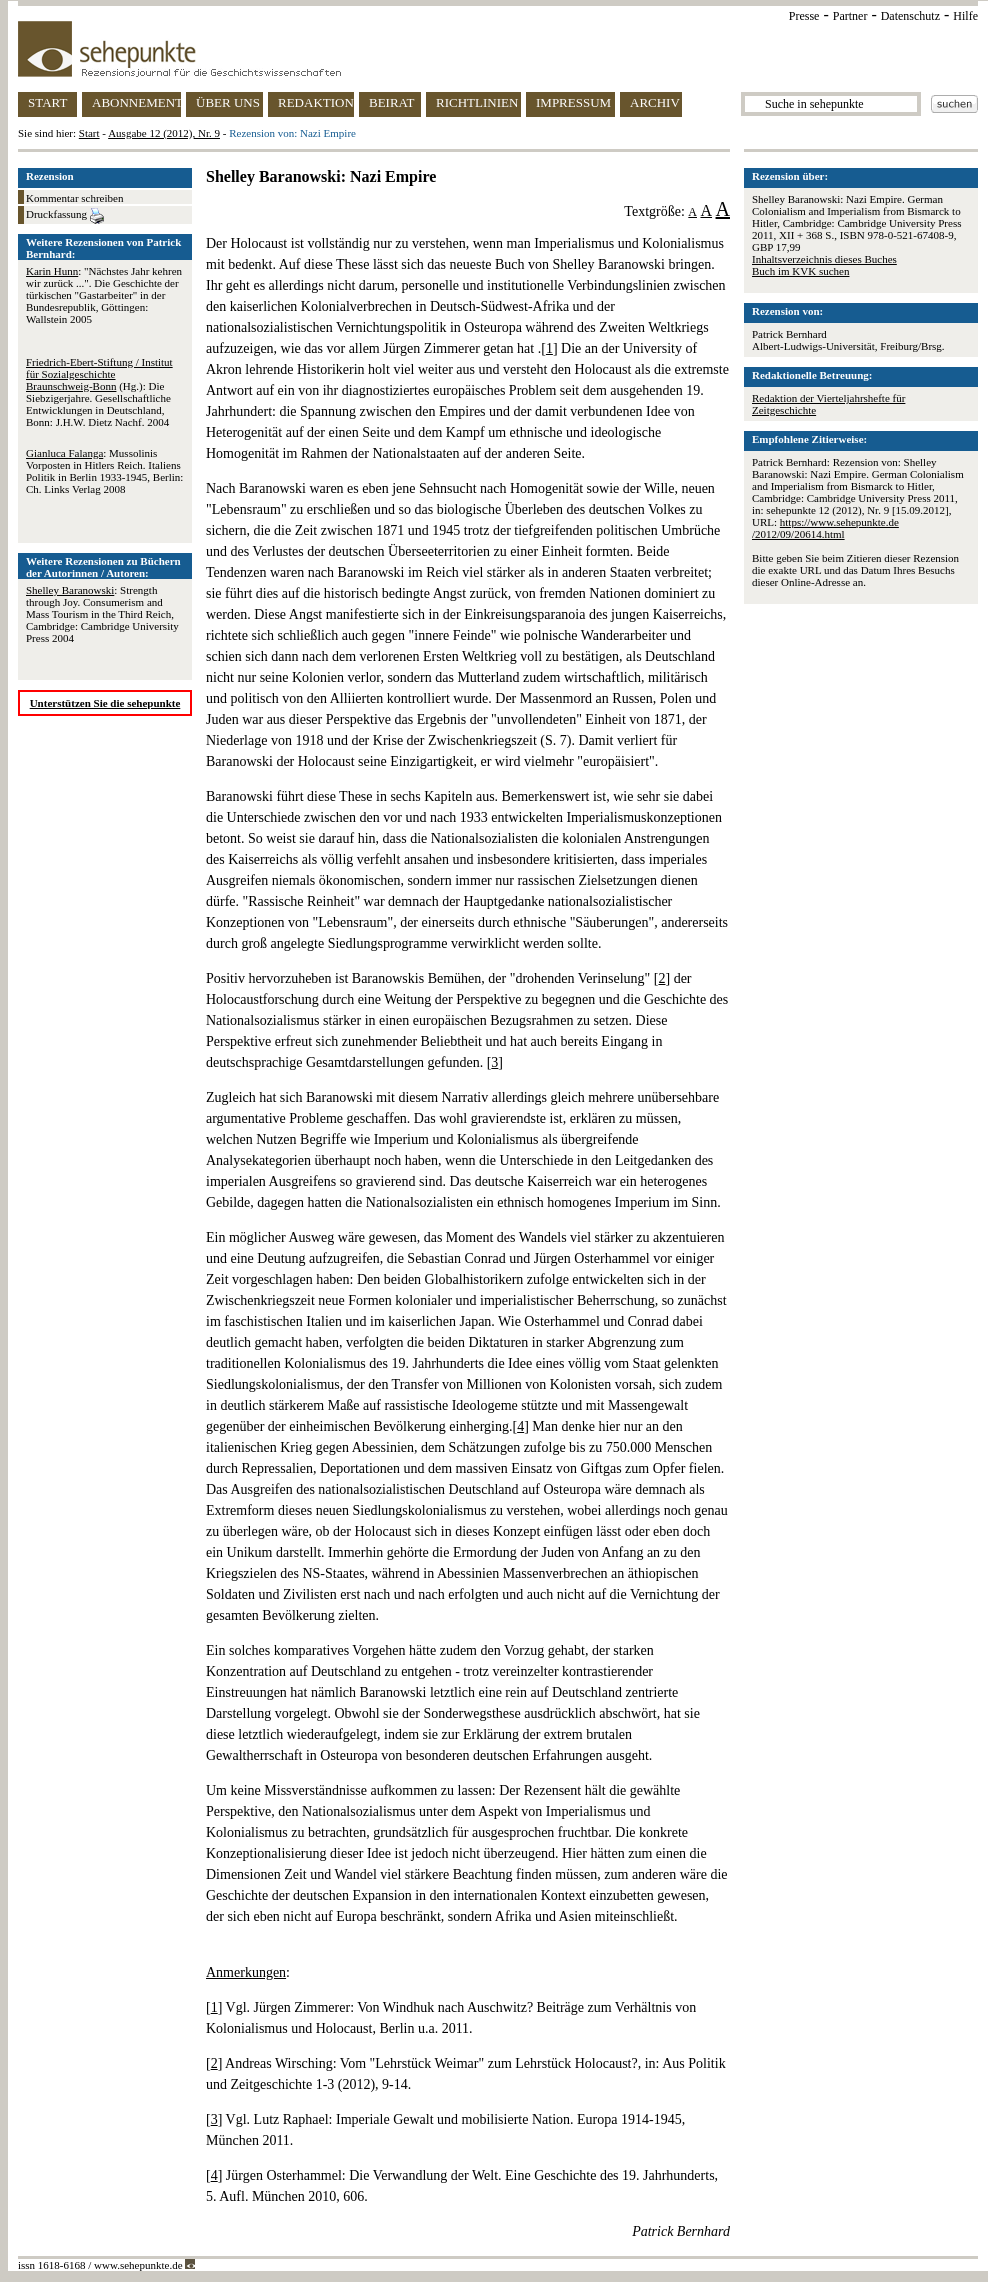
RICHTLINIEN (477, 102)
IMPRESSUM (573, 102)
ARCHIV (655, 102)
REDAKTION (316, 102)
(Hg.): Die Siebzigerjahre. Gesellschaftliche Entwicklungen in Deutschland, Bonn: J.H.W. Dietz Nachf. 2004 (99, 392)
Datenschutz (910, 16)
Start (89, 133)
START (47, 102)
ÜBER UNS (228, 102)
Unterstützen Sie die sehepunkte (105, 703)
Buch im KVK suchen (800, 271)
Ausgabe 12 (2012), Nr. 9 (164, 133)
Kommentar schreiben (74, 198)
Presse (804, 16)
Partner (850, 16)
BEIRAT (392, 102)
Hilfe (965, 16)
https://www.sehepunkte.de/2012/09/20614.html (825, 528)
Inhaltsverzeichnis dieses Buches (824, 259)
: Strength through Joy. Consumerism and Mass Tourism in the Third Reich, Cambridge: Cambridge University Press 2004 (102, 614)
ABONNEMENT (136, 102)
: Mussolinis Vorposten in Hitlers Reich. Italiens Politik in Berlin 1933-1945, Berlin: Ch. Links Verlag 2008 (104, 471)
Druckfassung (65, 216)
